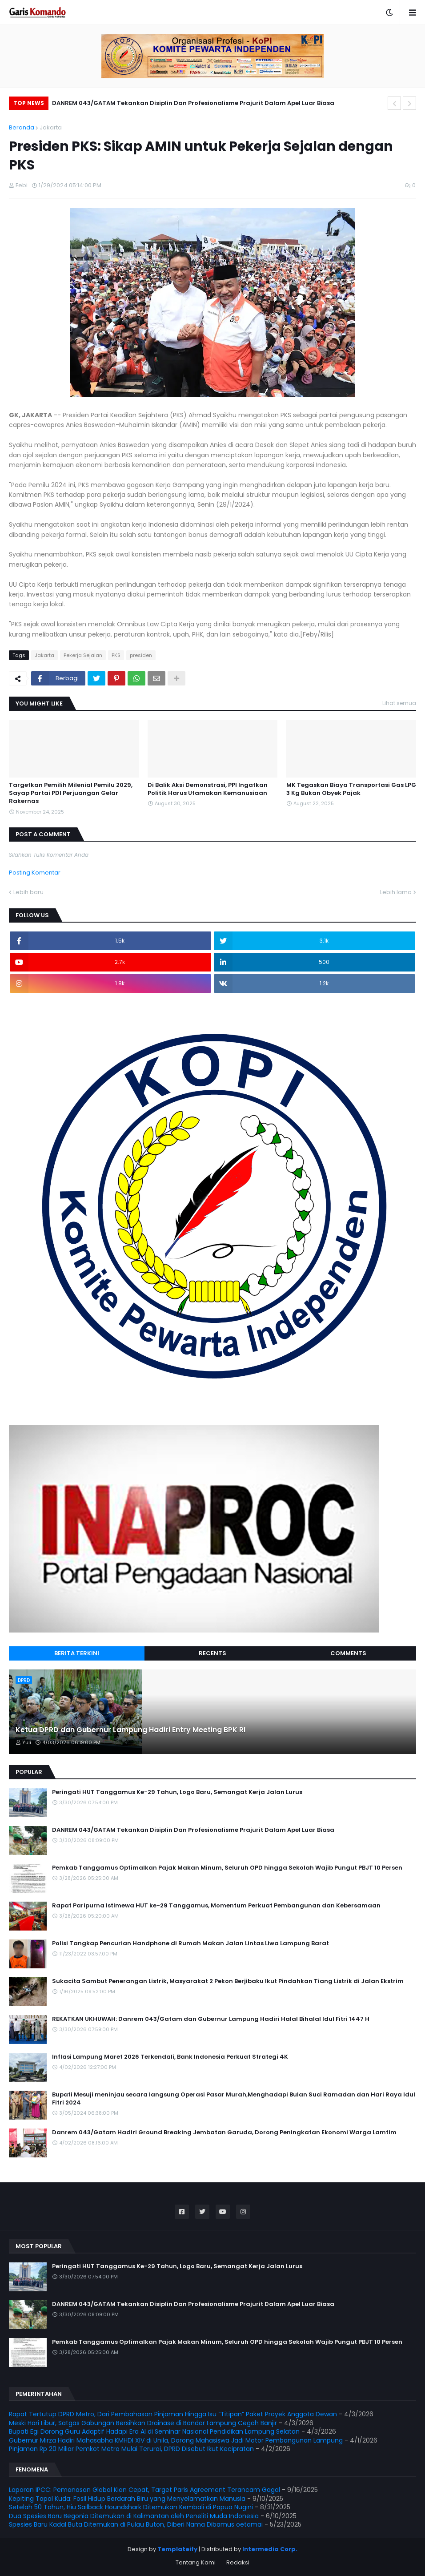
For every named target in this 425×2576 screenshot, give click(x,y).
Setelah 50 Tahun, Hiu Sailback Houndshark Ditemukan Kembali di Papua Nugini (131, 2507)
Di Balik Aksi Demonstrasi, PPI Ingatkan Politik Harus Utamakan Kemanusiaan (208, 789)
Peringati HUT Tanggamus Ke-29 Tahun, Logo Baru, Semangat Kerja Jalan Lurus (177, 1792)
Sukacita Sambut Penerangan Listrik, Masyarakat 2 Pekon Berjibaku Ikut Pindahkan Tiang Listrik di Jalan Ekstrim (228, 1981)
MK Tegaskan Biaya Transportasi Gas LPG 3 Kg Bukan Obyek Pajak (351, 789)
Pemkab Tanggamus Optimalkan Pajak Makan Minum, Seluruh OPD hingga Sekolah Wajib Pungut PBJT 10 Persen (227, 1868)
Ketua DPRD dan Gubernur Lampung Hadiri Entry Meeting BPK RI (130, 1730)
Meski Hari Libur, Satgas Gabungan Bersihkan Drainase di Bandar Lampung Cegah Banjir (143, 2423)
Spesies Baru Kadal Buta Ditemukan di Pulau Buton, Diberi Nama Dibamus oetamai (136, 2524)
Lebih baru (28, 892)
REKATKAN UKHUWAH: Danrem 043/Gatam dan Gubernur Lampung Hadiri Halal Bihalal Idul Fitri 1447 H (210, 2019)
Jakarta (51, 127)
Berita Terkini (76, 1653)
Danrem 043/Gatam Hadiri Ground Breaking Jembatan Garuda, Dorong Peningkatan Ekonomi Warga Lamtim (224, 2133)
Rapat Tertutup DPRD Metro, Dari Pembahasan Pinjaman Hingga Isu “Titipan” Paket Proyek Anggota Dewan (173, 2414)
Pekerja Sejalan (83, 655)
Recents (212, 1653)
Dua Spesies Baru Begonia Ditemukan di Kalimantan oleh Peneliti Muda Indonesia (134, 2515)
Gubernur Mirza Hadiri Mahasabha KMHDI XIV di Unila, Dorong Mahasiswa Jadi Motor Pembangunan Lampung (176, 2440)
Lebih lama (396, 892)
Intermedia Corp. (269, 2549)
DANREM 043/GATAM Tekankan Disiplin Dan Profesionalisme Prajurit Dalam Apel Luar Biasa (193, 103)
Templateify (177, 2549)
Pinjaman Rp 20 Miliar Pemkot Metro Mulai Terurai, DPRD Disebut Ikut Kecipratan (131, 2448)
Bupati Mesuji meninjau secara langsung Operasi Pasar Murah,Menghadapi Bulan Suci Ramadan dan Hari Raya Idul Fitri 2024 (233, 2099)
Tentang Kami (196, 2562)
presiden (141, 655)
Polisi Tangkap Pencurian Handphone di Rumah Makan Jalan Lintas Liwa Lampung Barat (190, 1943)
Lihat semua (399, 703)
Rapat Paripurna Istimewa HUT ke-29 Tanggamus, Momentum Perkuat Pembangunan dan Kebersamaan (216, 1906)
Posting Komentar (34, 872)
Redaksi (237, 2562)
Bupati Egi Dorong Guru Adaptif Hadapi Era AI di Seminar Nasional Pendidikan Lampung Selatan (154, 2431)
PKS (116, 655)
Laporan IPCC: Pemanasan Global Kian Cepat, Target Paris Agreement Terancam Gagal (144, 2489)
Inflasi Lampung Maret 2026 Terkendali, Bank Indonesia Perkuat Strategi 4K (170, 2057)
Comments (348, 1653)
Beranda (21, 127)
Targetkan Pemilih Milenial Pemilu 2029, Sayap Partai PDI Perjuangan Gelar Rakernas (70, 793)
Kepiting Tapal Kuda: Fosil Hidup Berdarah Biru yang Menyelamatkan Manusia (127, 2498)
